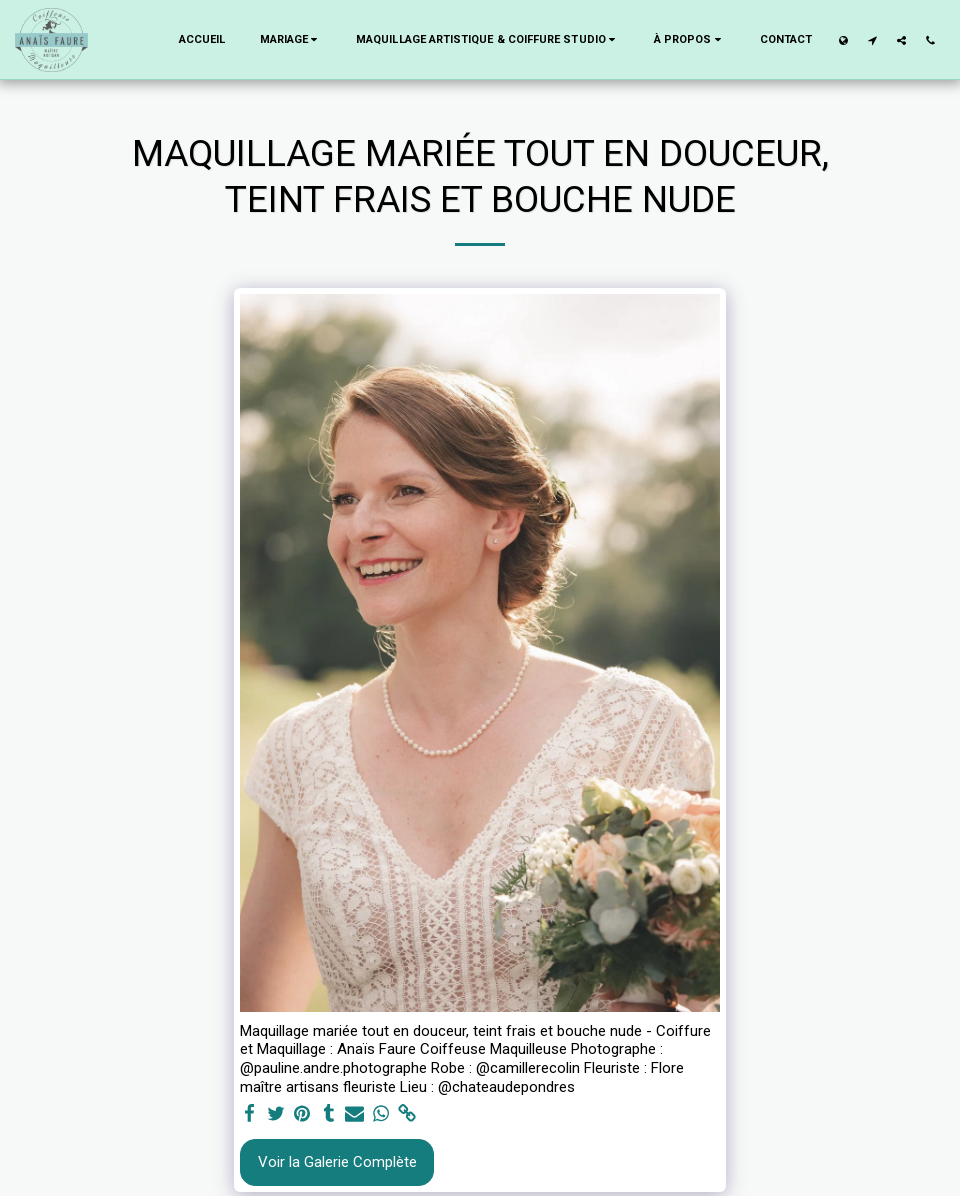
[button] (291, 40)
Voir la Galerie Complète (337, 1162)
